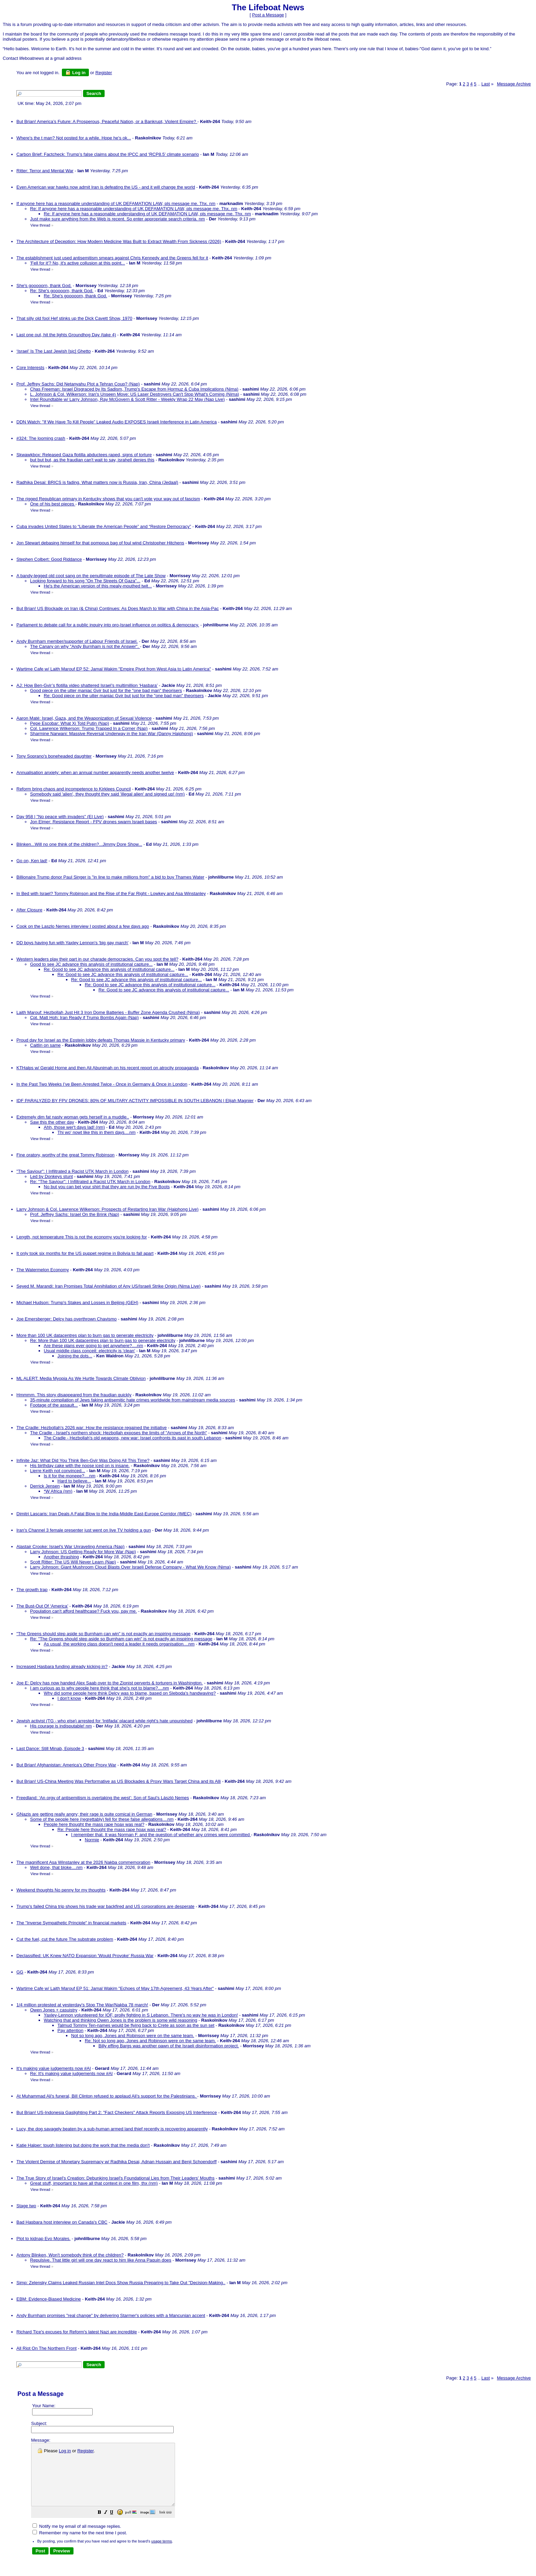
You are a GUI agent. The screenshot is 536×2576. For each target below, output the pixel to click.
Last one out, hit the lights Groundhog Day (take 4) (66, 334)
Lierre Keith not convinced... (57, 1470)
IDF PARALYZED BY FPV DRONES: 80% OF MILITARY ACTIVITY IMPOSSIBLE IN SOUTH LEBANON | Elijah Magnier (135, 1100)
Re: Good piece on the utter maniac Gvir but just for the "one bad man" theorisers (124, 695)
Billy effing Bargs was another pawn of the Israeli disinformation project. (168, 2045)
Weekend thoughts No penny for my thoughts (61, 1890)
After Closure (29, 909)
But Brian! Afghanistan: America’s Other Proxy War (66, 1764)
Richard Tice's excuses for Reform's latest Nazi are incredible (76, 2331)
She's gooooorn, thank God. (43, 285)
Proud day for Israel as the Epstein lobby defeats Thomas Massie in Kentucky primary (100, 1040)
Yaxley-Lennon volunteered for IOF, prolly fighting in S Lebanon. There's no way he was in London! (141, 2015)
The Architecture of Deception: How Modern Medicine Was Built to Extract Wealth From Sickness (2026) (118, 241)
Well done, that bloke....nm (56, 1867)
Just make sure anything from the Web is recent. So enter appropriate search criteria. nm (117, 218)
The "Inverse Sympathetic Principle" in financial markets (71, 1922)
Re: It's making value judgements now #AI (71, 2073)
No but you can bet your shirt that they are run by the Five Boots (107, 1186)
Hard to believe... (74, 1480)
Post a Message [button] (268, 14)
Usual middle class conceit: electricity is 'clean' (89, 1350)
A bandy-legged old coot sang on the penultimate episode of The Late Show (90, 575)
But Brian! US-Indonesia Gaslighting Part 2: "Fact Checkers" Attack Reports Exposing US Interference (116, 2112)
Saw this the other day (52, 1122)
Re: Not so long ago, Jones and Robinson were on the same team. (150, 2040)
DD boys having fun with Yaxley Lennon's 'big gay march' (72, 942)
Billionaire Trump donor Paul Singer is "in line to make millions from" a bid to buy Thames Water (110, 877)
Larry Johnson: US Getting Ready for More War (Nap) (83, 1551)
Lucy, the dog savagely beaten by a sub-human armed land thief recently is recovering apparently (112, 2128)
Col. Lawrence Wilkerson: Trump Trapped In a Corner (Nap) (89, 728)
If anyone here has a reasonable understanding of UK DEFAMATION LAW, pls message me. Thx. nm (115, 203)
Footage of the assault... (54, 1405)
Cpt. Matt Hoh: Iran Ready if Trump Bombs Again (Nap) (84, 1017)
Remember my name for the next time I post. (79, 2545)
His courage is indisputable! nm (61, 1725)
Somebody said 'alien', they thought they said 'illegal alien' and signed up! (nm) (107, 794)
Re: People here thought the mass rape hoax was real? (111, 1829)
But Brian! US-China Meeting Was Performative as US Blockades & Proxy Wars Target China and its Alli (118, 1781)
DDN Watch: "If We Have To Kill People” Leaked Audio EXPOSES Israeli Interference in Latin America (116, 421)
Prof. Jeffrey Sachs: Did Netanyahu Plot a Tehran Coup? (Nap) (78, 384)
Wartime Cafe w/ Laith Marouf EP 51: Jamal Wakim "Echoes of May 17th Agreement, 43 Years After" (115, 1988)
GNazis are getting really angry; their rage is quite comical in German (84, 1814)
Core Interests (30, 367)
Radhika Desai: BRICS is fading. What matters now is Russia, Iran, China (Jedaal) (97, 482)
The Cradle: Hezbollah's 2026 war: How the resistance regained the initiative (91, 1427)
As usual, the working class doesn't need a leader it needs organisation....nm (119, 1643)
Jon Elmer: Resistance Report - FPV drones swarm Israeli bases (93, 821)
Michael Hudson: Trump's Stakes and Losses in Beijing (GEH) (77, 1302)
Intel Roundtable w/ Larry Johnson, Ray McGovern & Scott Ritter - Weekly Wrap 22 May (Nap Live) (127, 399)
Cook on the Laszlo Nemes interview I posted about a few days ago (82, 926)
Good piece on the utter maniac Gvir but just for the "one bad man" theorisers (106, 690)
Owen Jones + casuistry (53, 2009)
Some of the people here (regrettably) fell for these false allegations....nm (102, 1819)
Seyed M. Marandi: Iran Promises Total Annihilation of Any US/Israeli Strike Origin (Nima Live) (108, 1286)
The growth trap (32, 1589)
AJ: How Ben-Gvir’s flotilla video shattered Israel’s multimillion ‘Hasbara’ (87, 685)
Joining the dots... (74, 1355)
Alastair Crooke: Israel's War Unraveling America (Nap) (70, 1546)
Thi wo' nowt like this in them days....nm (96, 1132)
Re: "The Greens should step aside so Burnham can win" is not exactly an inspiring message (121, 1638)
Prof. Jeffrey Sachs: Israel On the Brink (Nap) (74, 1214)
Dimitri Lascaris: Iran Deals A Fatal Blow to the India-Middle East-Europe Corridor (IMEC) (103, 1513)
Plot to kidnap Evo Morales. (43, 2238)
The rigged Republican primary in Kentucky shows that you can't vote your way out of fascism (108, 498)
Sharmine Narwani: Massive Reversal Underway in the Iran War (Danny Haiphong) (111, 733)
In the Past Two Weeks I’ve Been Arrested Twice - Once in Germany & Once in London (101, 1084)
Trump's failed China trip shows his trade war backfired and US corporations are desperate (105, 1906)
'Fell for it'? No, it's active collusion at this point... (77, 263)
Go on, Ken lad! (31, 860)
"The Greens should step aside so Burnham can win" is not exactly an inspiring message (103, 1633)
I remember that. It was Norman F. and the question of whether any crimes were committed (161, 1834)
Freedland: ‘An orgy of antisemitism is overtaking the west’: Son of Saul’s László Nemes (102, 1797)
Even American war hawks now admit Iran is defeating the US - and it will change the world (105, 187)
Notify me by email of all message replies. (76, 2538)
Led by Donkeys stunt (51, 1176)
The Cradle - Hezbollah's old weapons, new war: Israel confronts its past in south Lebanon (132, 1437)
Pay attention (70, 2030)
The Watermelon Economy (42, 1269)
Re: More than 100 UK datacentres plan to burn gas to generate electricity (102, 1340)
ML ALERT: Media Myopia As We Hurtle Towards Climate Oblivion (81, 1378)
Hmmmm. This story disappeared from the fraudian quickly (73, 1394)
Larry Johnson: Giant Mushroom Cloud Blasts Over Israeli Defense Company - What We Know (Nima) (130, 1567)
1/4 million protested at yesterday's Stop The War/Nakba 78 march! (82, 2004)
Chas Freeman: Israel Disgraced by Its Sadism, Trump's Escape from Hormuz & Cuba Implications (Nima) (134, 389)
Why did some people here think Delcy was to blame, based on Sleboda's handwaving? (130, 1693)
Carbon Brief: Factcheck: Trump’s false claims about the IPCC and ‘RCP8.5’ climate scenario (107, 154)
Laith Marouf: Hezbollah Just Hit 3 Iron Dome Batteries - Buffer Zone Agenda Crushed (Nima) (108, 1012)
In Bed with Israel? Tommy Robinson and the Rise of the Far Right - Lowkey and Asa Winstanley (111, 893)
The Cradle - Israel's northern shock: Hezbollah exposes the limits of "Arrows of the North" (118, 1432)
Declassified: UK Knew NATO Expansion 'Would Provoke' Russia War (84, 1955)
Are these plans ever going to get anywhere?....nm (93, 1345)
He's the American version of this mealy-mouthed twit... (98, 585)
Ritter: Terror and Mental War (44, 170)
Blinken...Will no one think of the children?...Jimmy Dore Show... (79, 844)
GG (19, 1972)
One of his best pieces (52, 503)
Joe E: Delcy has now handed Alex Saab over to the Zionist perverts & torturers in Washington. (109, 1682)
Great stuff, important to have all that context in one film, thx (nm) (94, 2183)
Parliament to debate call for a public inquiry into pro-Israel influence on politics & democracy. (107, 624)
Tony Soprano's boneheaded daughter (54, 756)
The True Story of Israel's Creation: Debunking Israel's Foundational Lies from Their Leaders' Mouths (115, 2178)
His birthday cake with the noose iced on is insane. (80, 1465)
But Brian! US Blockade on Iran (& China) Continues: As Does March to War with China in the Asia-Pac (117, 608)
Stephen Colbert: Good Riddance (49, 559)
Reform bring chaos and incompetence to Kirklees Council (73, 788)
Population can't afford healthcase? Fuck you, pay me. (83, 1611)
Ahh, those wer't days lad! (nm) (74, 1127)
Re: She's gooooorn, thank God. (61, 290)
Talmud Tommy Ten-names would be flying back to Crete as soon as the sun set (135, 2025)
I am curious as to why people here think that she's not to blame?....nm (99, 1688)
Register (85, 2450)
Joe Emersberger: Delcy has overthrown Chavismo (66, 1318)
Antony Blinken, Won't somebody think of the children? (70, 2255)
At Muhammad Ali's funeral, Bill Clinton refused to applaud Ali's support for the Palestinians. (106, 2096)
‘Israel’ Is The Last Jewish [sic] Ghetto (53, 351)
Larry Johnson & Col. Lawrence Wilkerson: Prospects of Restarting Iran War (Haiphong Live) (107, 1209)
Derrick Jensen (45, 1486)
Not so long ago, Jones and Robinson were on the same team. (132, 2035)
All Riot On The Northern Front (46, 2348)
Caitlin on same (45, 1045)
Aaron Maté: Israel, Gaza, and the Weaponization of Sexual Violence (84, 718)
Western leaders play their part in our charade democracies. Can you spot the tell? (97, 959)
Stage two (26, 2205)
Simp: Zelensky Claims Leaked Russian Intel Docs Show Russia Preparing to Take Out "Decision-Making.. (120, 2282)
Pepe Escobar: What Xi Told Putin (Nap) (69, 723)
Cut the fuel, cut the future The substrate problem (64, 1939)
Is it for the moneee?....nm (69, 1475)
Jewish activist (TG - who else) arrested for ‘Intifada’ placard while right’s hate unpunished (104, 1720)
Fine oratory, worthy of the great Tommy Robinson (65, 1154)
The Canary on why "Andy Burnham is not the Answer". (85, 646)
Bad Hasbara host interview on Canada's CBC (61, 2222)
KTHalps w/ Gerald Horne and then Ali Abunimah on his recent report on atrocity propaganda (107, 1067)
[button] (116, 2525)
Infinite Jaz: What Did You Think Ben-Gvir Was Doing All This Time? (82, 1460)
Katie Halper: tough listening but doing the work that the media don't (83, 2145)
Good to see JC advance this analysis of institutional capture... (91, 964)
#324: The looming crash (40, 438)
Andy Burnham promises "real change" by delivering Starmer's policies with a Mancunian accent (110, 2315)
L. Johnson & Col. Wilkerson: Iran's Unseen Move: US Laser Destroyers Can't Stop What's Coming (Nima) (134, 394)
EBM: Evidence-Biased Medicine (48, 2299)
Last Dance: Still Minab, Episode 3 (50, 1748)
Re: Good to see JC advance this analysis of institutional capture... (109, 969)
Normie (92, 1839)
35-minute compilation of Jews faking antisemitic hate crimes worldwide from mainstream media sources (132, 1399)
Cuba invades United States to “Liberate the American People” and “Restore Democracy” (103, 526)
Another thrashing (61, 1556)
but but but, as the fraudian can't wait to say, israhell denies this (92, 459)
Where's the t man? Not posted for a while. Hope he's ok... (73, 137)
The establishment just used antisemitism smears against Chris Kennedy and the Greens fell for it (112, 257)
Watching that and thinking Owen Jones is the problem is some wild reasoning (120, 2020)
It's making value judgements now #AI (53, 2068)
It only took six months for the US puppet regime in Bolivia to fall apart (84, 1253)
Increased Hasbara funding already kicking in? (62, 1666)
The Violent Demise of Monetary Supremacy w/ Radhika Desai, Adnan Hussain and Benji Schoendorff (116, 2161)
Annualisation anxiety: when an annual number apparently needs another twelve (95, 772)
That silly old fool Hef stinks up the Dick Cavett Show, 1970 (74, 318)
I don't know (69, 1698)
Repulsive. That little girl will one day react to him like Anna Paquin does (100, 2260)
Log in (75, 72)
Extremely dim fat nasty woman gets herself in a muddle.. (72, 1117)
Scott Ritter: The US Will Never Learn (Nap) (73, 1561)
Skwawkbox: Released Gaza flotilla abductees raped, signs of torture (84, 454)
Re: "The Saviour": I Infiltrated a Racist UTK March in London (90, 1181)
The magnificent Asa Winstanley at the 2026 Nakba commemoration (83, 1862)
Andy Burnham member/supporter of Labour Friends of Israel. (77, 641)
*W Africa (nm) (58, 1491)
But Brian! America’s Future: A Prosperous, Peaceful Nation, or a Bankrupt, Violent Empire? (106, 121)
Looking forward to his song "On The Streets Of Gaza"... (85, 580)
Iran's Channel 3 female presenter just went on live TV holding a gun (83, 1530)
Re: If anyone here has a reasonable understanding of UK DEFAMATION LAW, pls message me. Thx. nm (133, 208)
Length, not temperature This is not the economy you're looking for (81, 1236)
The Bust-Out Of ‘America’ (42, 1606)
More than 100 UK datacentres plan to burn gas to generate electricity (84, 1335)
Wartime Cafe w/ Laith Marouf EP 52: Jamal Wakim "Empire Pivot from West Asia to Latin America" (113, 669)
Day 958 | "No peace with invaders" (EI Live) (60, 816)
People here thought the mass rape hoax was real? (94, 1824)
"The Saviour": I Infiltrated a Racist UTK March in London (72, 1171)
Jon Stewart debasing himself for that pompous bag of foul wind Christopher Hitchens (100, 542)
